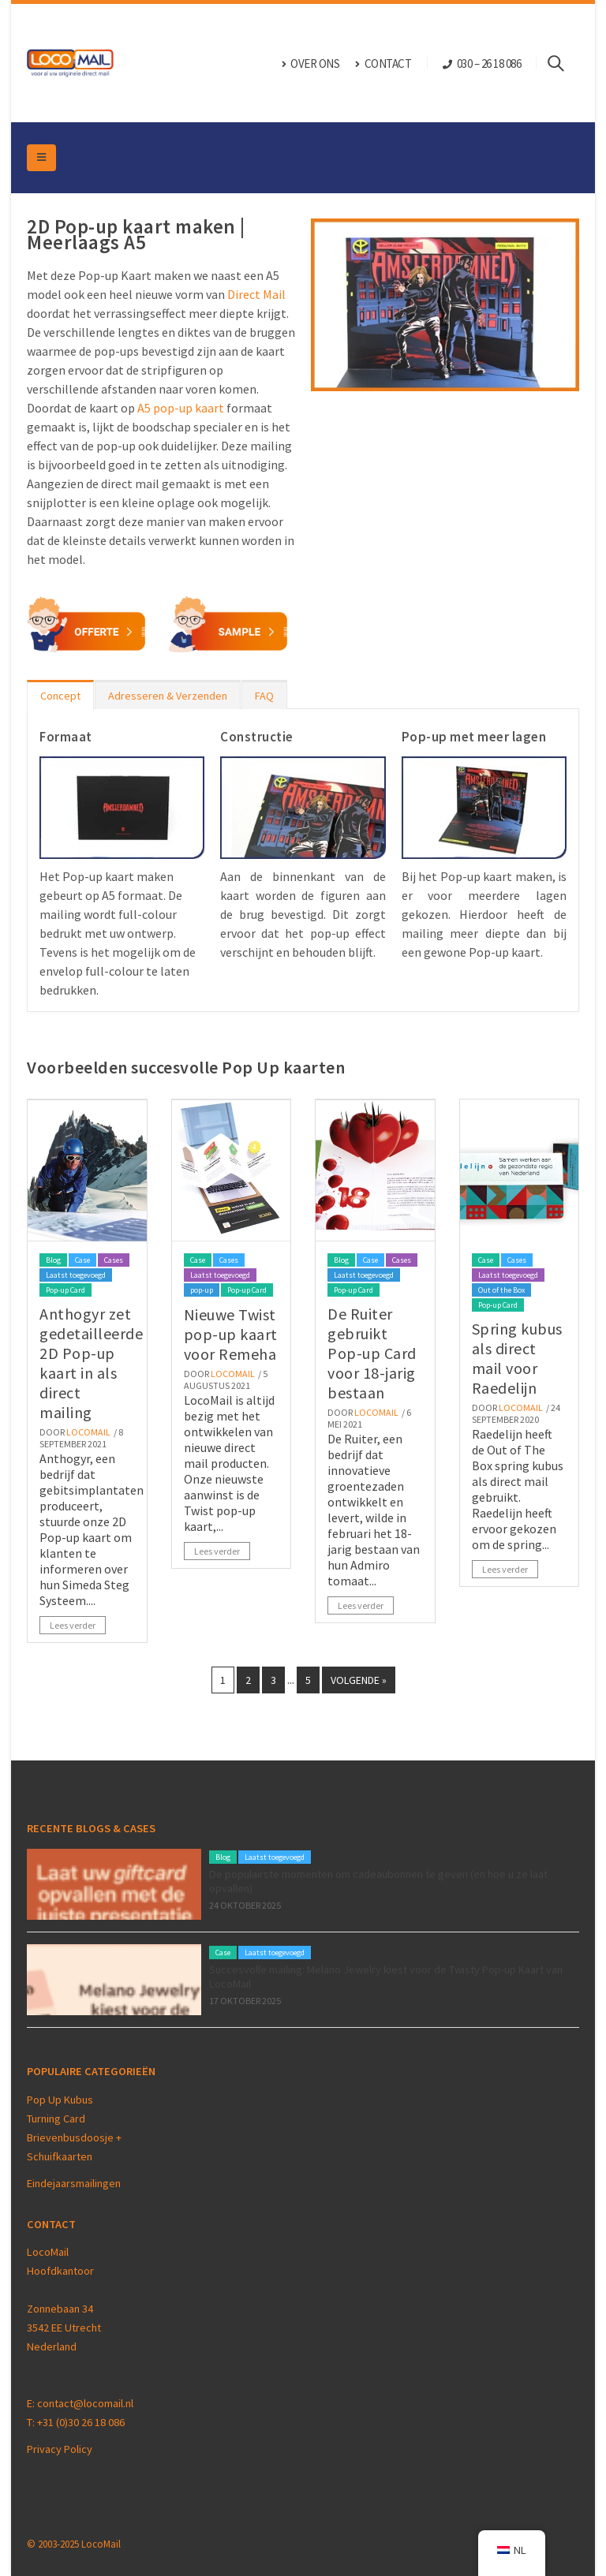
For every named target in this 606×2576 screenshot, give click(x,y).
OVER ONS (311, 63)
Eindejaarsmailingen (74, 2183)
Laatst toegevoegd (76, 1275)
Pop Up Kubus (60, 2100)
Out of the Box (501, 1290)
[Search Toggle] (563, 63)
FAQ (264, 696)
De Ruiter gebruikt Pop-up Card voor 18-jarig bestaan (372, 1353)
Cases (113, 1260)
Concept (60, 696)
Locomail (88, 1432)
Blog (53, 1260)
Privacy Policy (59, 2449)
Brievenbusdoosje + (75, 2137)
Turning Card (56, 2118)
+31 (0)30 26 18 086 (81, 2422)
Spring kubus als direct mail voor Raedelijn (517, 1358)
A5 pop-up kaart (180, 408)
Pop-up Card (65, 1290)
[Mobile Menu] (41, 157)
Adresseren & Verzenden (167, 696)
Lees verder (72, 1625)
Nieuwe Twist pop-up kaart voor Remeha (231, 1334)
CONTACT (383, 63)
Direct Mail (256, 294)
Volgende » (359, 1680)
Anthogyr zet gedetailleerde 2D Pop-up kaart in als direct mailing (91, 1363)
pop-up (201, 1290)
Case (82, 1260)
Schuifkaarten (59, 2156)
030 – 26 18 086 (489, 63)
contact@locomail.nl (85, 2403)
